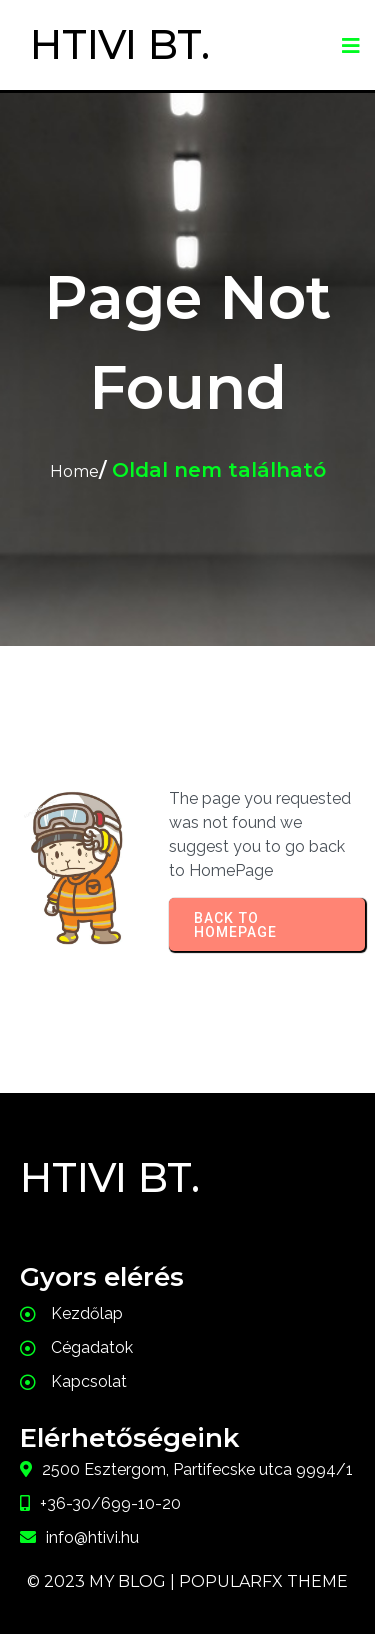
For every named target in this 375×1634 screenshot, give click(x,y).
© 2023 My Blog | (103, 1581)
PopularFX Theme (263, 1581)
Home (74, 471)
